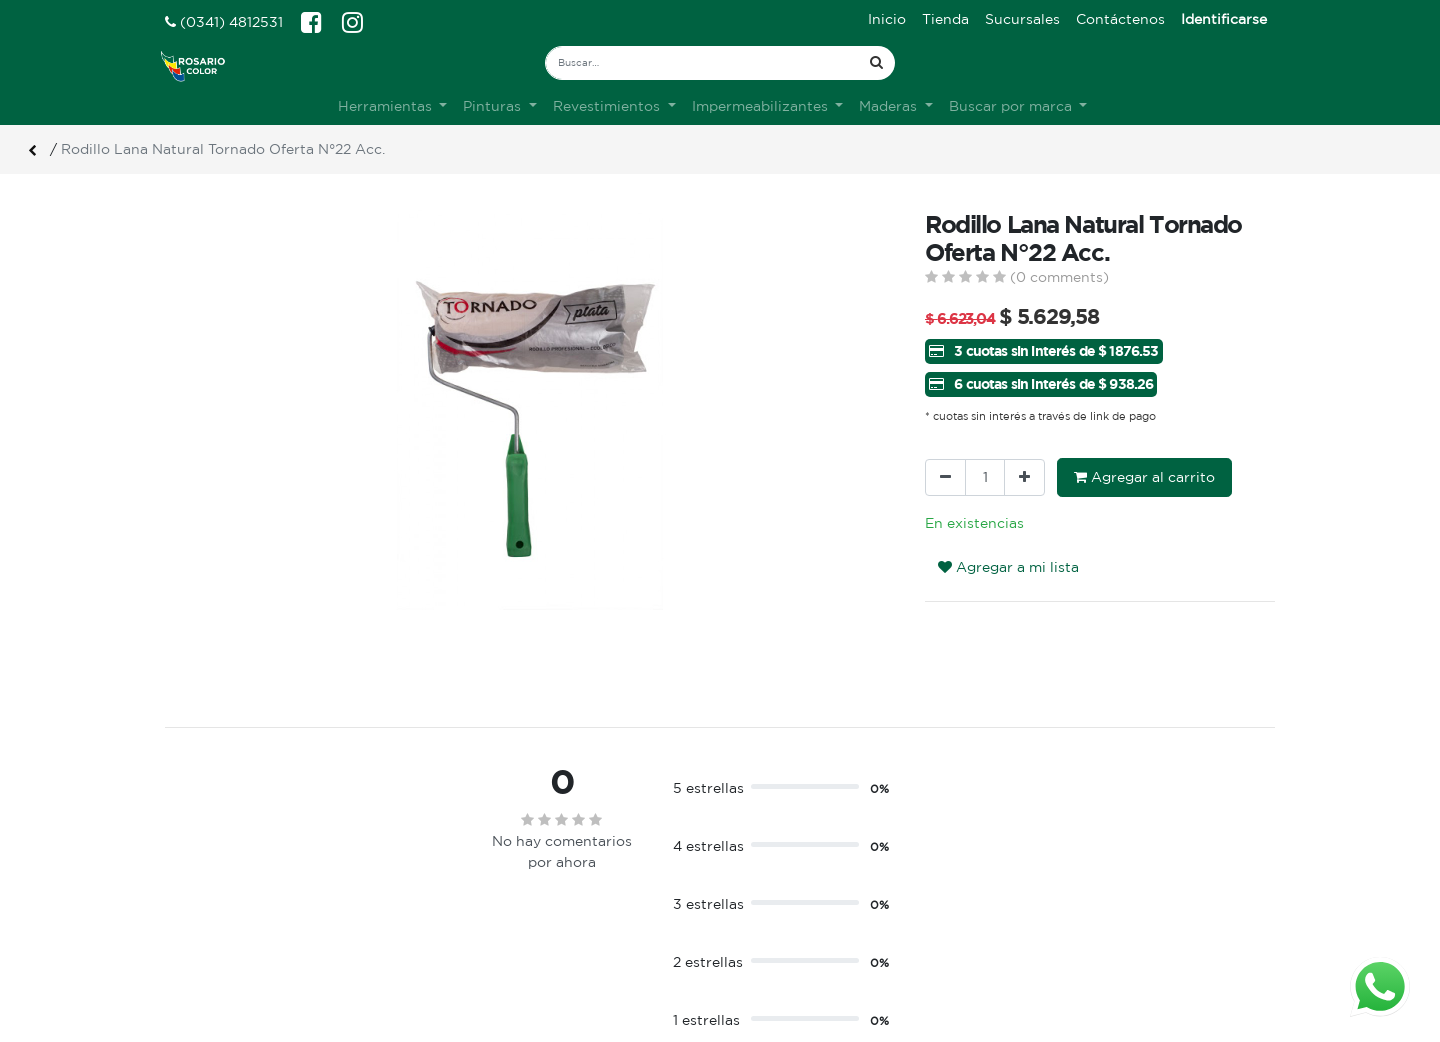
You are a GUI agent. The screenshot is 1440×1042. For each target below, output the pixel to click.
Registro (764, 922)
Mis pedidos (776, 943)
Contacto (482, 943)
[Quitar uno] (945, 477)
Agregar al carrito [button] (1144, 477)
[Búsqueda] (876, 63)
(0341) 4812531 (224, 22)
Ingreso (761, 901)
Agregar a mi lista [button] (1008, 567)
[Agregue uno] (1024, 477)
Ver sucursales (211, 898)
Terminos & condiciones (532, 922)
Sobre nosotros (503, 901)
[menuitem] (887, 19)
